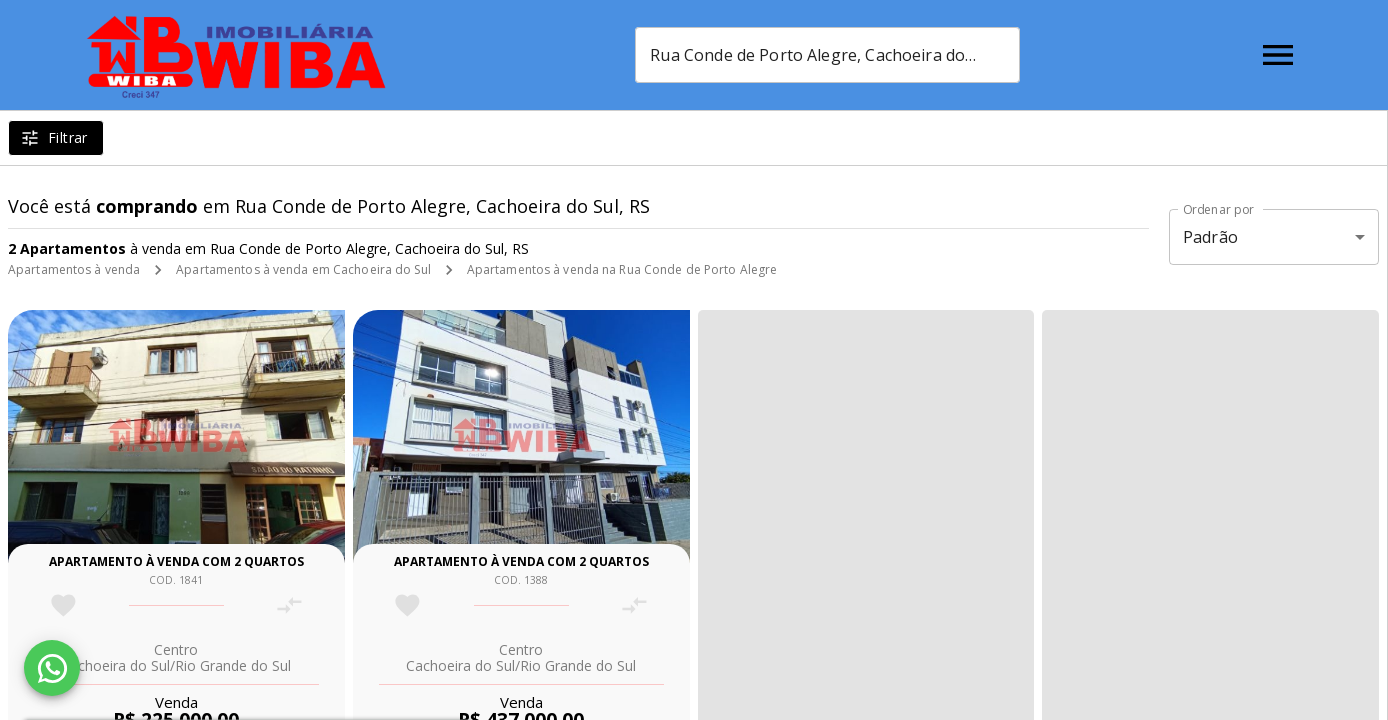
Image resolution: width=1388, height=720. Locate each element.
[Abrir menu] (1278, 55)
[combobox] (827, 55)
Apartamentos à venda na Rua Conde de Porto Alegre (622, 269)
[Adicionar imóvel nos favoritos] (63, 605)
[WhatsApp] (52, 668)
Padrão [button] (1210, 237)
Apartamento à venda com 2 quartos (176, 561)
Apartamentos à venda (74, 269)
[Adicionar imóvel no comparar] (289, 605)
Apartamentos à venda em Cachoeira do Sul (303, 269)
